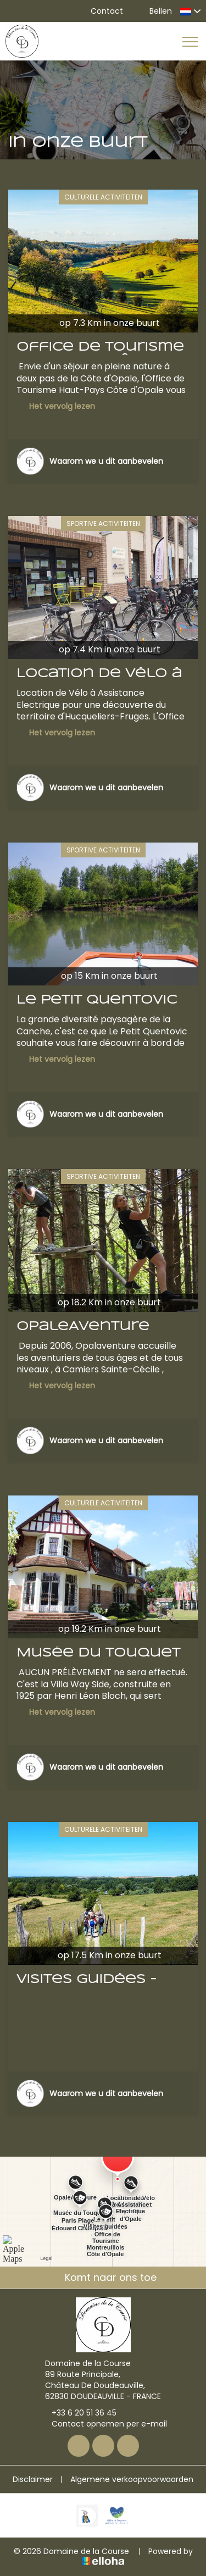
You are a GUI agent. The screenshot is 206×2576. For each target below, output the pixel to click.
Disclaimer (33, 2479)
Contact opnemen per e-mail (103, 2423)
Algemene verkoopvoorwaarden (131, 2479)
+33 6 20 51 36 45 (77, 2412)
